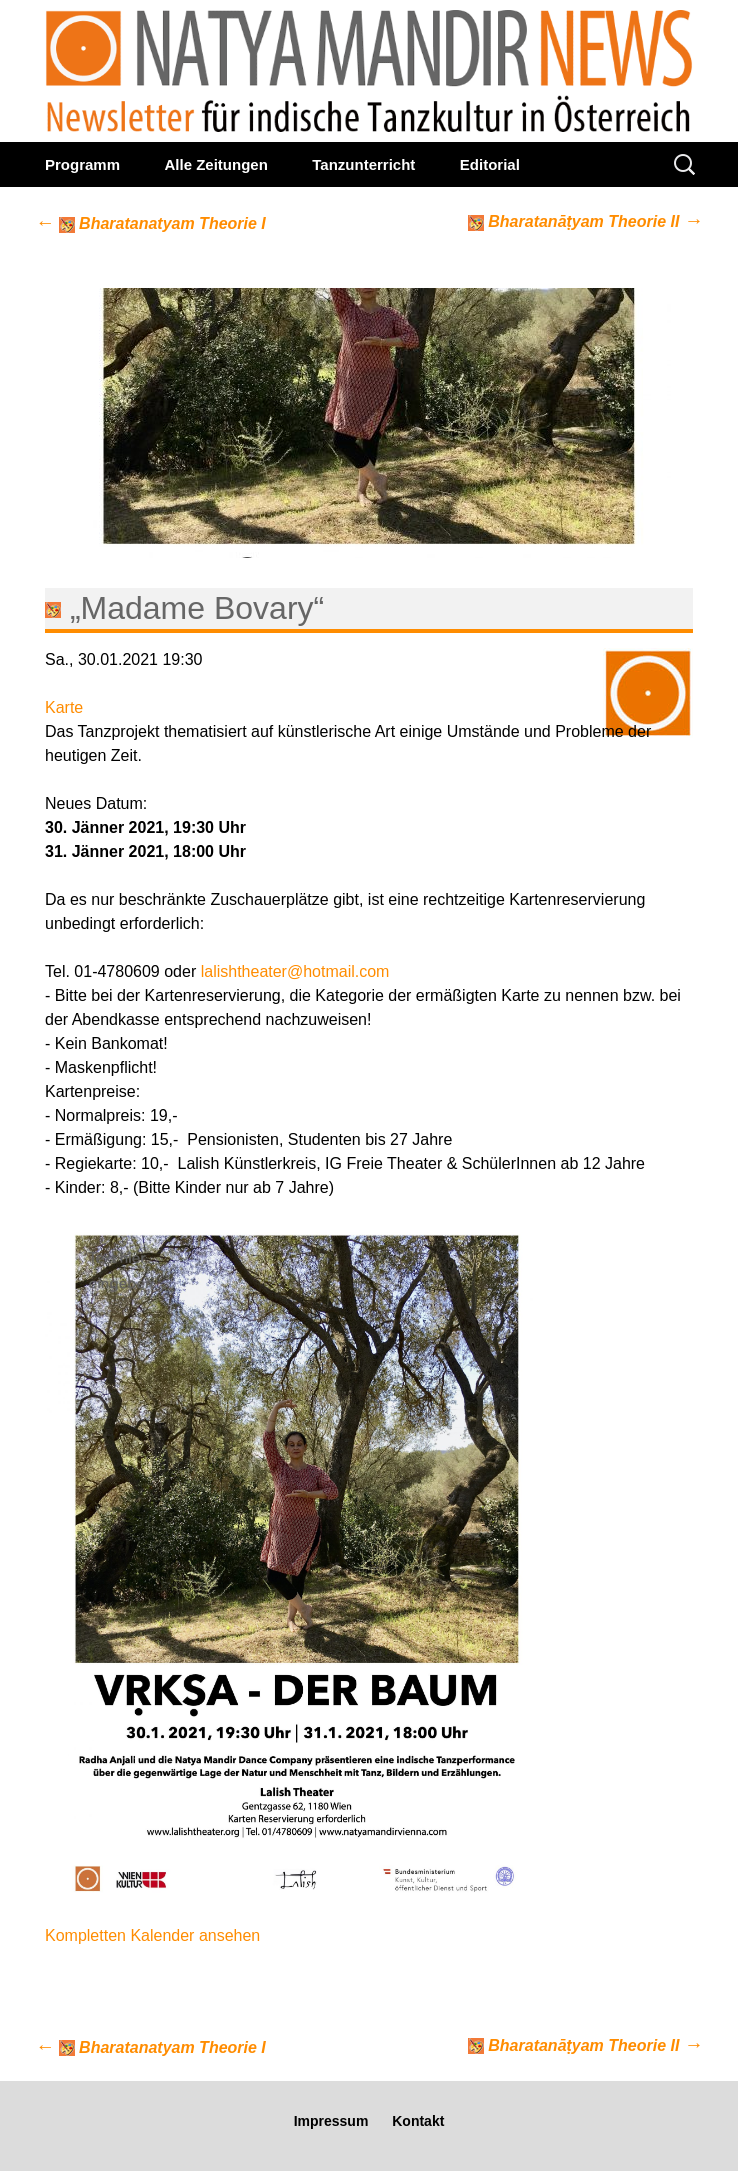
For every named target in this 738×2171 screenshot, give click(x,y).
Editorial (490, 164)
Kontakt (418, 2121)
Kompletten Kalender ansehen (152, 1935)
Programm (82, 164)
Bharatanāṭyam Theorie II (585, 220)
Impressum (331, 2121)
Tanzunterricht (363, 164)
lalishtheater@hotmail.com (295, 971)
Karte (64, 707)
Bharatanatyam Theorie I (150, 223)
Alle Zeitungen (215, 164)
